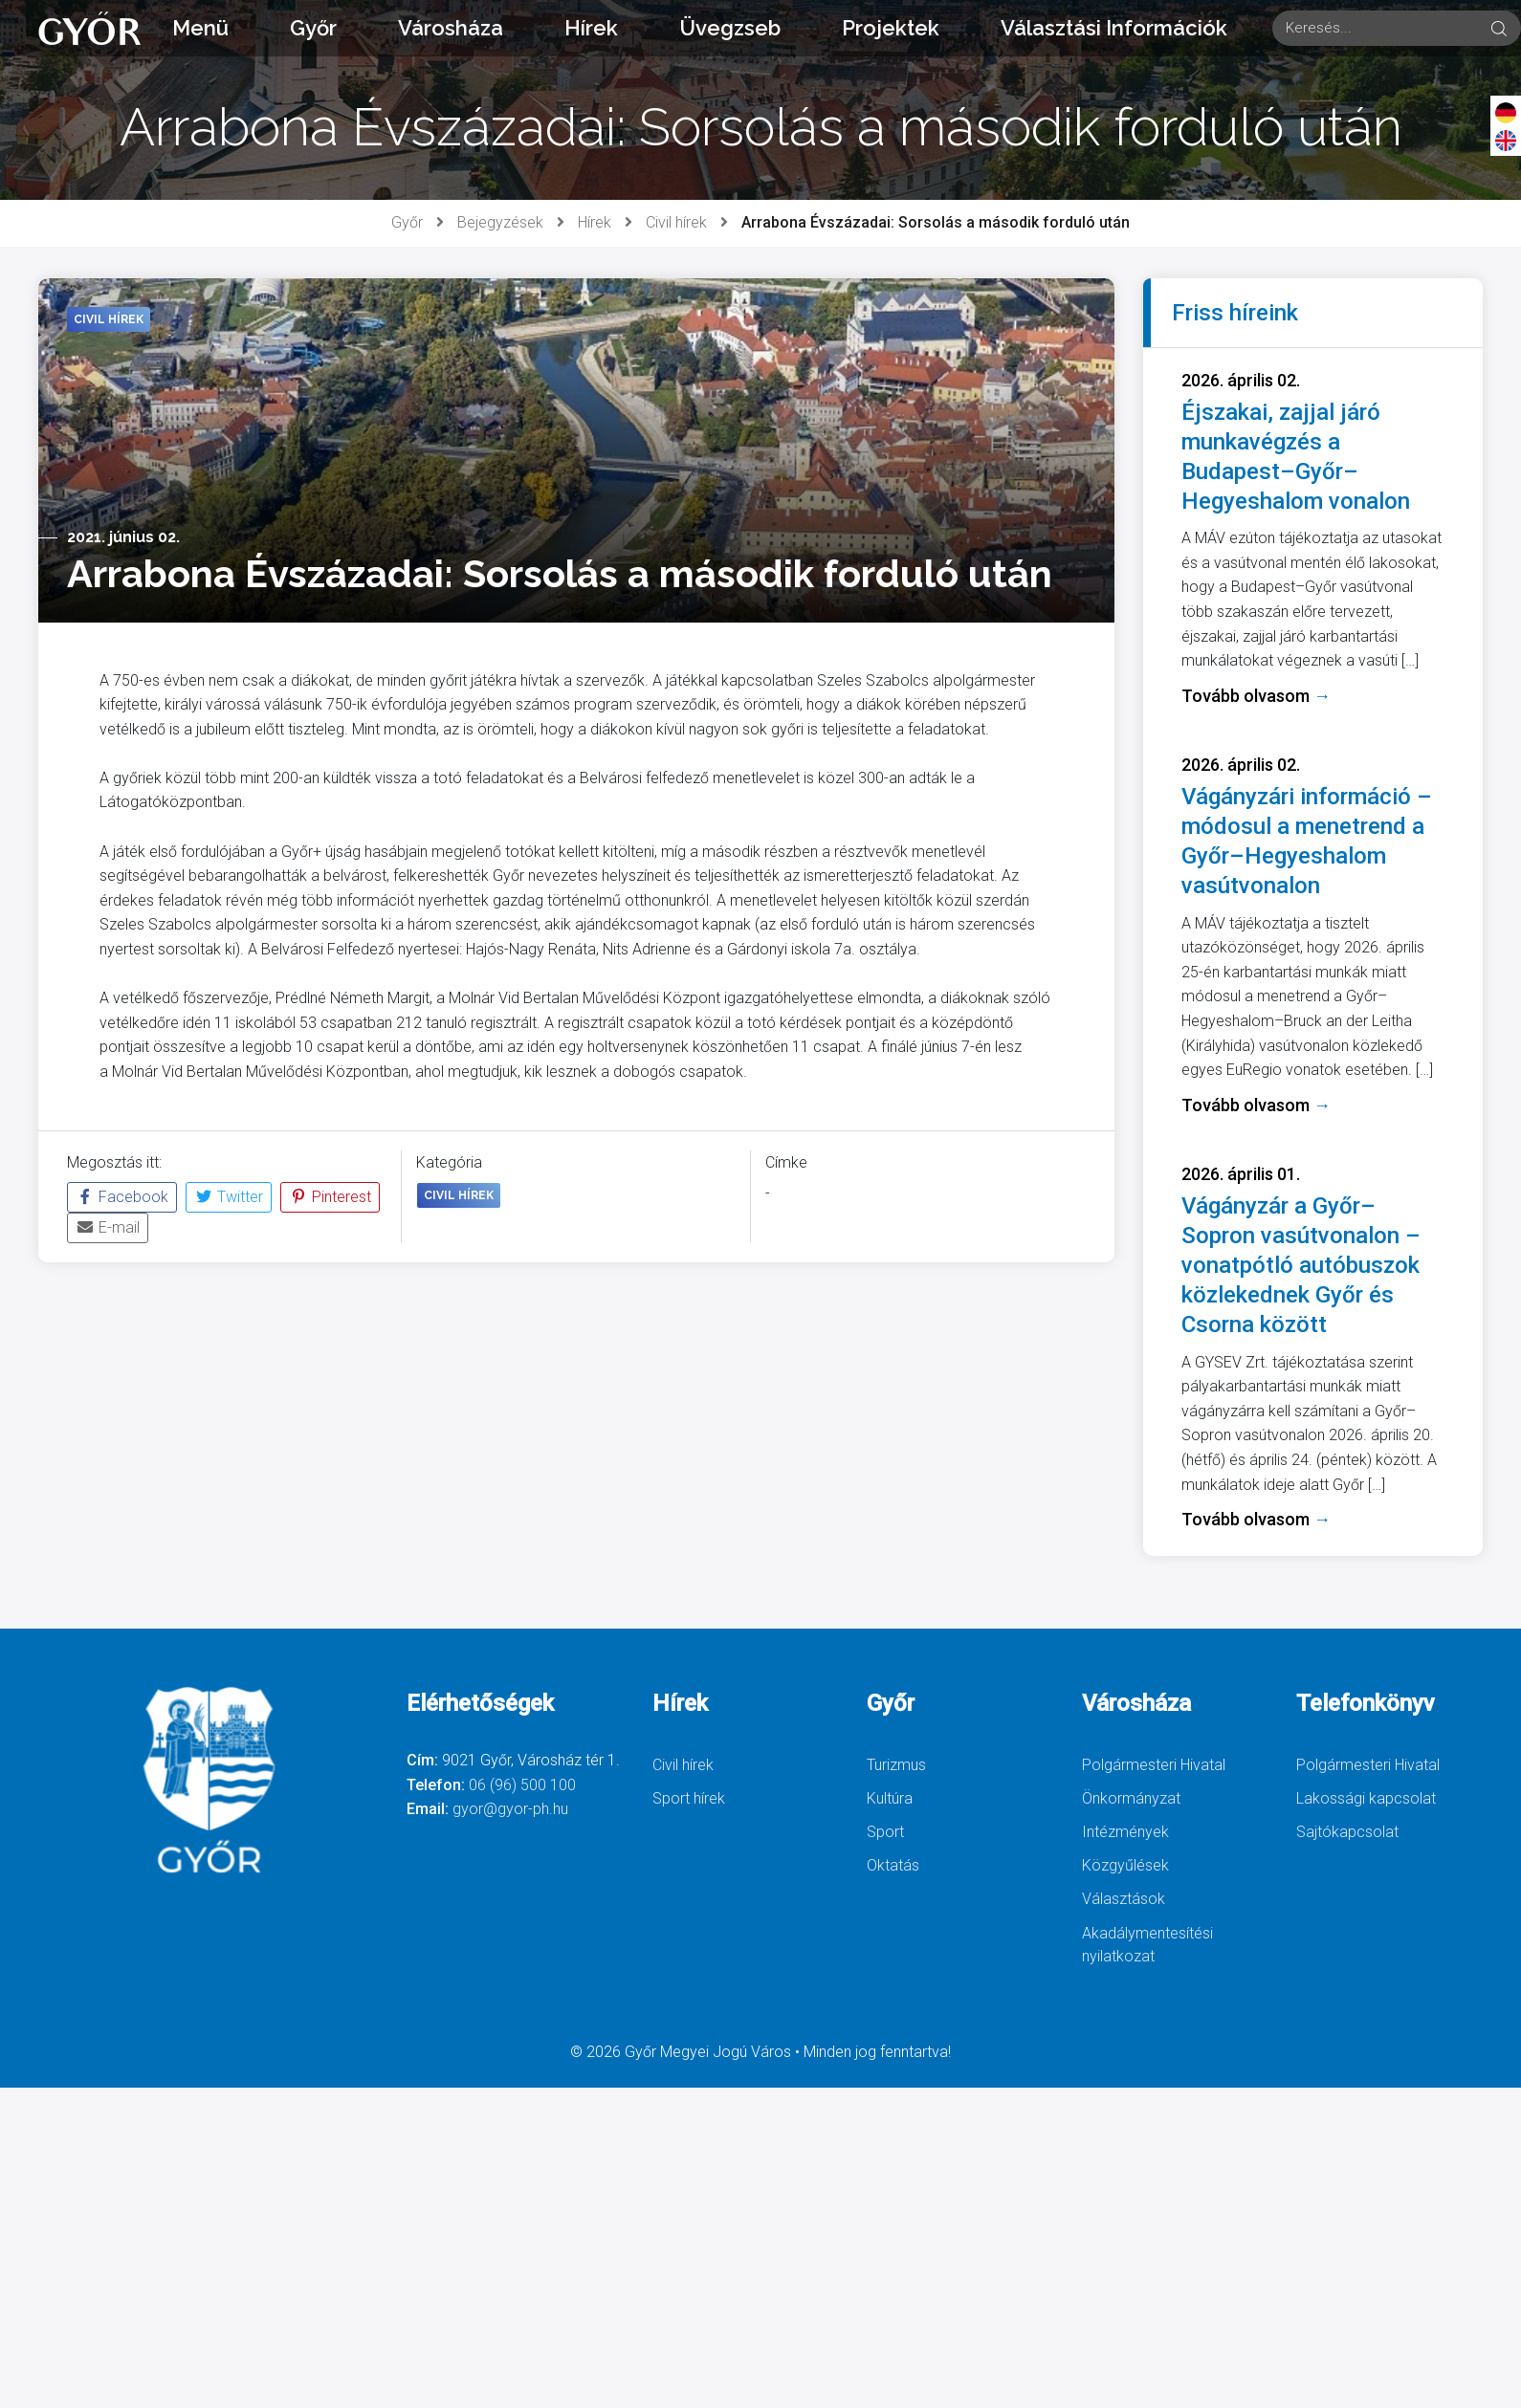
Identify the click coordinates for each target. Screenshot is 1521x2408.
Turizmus (896, 1765)
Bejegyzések (500, 222)
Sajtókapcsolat (1347, 1832)
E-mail (108, 1227)
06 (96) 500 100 (522, 1785)
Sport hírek (688, 1798)
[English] (1505, 139)
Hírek (591, 27)
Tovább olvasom (1256, 696)
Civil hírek (676, 222)
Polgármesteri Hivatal (1153, 1765)
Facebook (122, 1197)
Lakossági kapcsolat (1366, 1798)
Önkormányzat (1131, 1798)
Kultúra (890, 1798)
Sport (885, 1832)
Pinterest (330, 1197)
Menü (200, 27)
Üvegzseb (730, 27)
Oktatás (893, 1865)
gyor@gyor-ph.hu (510, 1809)
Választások (1123, 1899)
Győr (313, 27)
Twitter (228, 1197)
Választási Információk (1114, 27)
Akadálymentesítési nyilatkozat (1147, 1944)
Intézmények (1125, 1832)
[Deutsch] (1505, 111)
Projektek (890, 27)
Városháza (450, 27)
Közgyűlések (1125, 1865)
